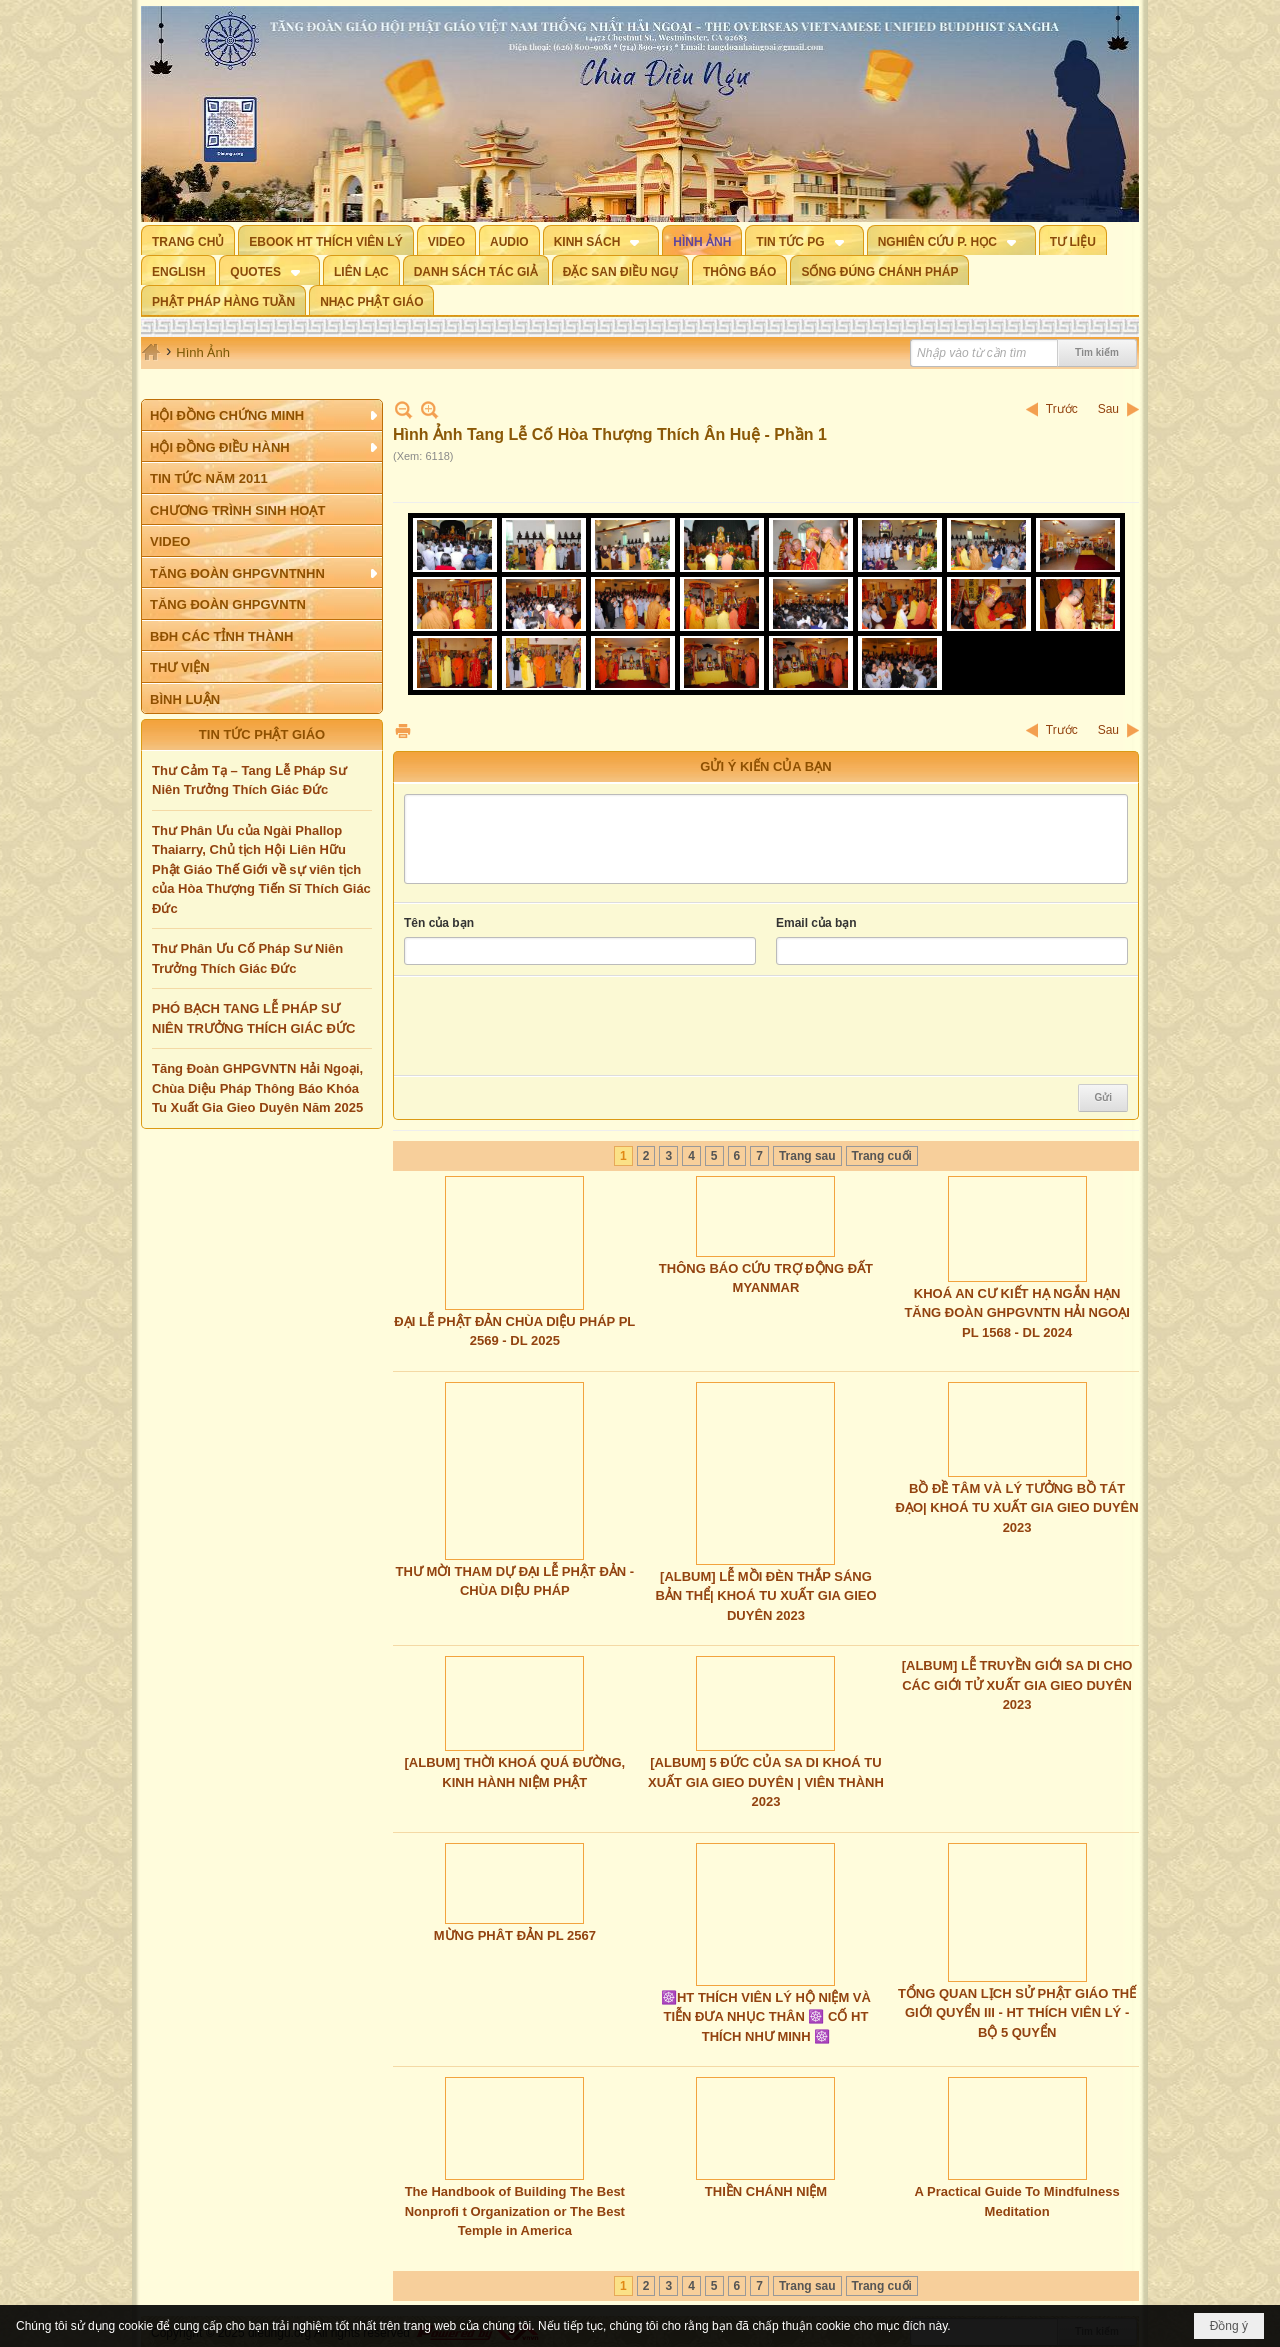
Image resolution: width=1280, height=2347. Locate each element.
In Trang (403, 730)
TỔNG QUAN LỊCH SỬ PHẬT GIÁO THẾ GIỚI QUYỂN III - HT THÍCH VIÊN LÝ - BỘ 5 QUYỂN (1017, 2013)
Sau (1108, 409)
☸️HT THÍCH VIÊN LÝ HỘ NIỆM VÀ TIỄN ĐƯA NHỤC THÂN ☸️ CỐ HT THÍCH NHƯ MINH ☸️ (766, 2017)
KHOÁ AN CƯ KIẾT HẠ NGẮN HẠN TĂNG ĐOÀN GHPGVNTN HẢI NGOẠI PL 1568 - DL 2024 (1016, 1313)
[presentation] (556, 1026)
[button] (601, 240)
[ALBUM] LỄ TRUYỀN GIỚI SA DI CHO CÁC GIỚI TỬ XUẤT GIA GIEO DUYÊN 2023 (1017, 1685)
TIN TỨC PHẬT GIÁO (262, 734)
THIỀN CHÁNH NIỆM (766, 2191)
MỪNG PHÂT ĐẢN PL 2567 (515, 1935)
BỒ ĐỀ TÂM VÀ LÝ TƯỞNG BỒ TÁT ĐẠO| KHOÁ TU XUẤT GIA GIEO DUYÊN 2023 (1017, 1508)
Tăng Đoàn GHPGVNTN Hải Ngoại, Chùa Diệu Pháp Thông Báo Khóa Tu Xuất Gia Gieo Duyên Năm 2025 (257, 1088)
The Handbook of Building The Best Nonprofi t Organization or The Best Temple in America (515, 2211)
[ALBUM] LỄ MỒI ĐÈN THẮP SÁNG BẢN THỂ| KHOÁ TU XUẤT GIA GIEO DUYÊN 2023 (765, 1596)
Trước (1062, 409)
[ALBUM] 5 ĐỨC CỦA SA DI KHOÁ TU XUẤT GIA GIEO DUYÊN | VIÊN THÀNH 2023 (766, 1782)
